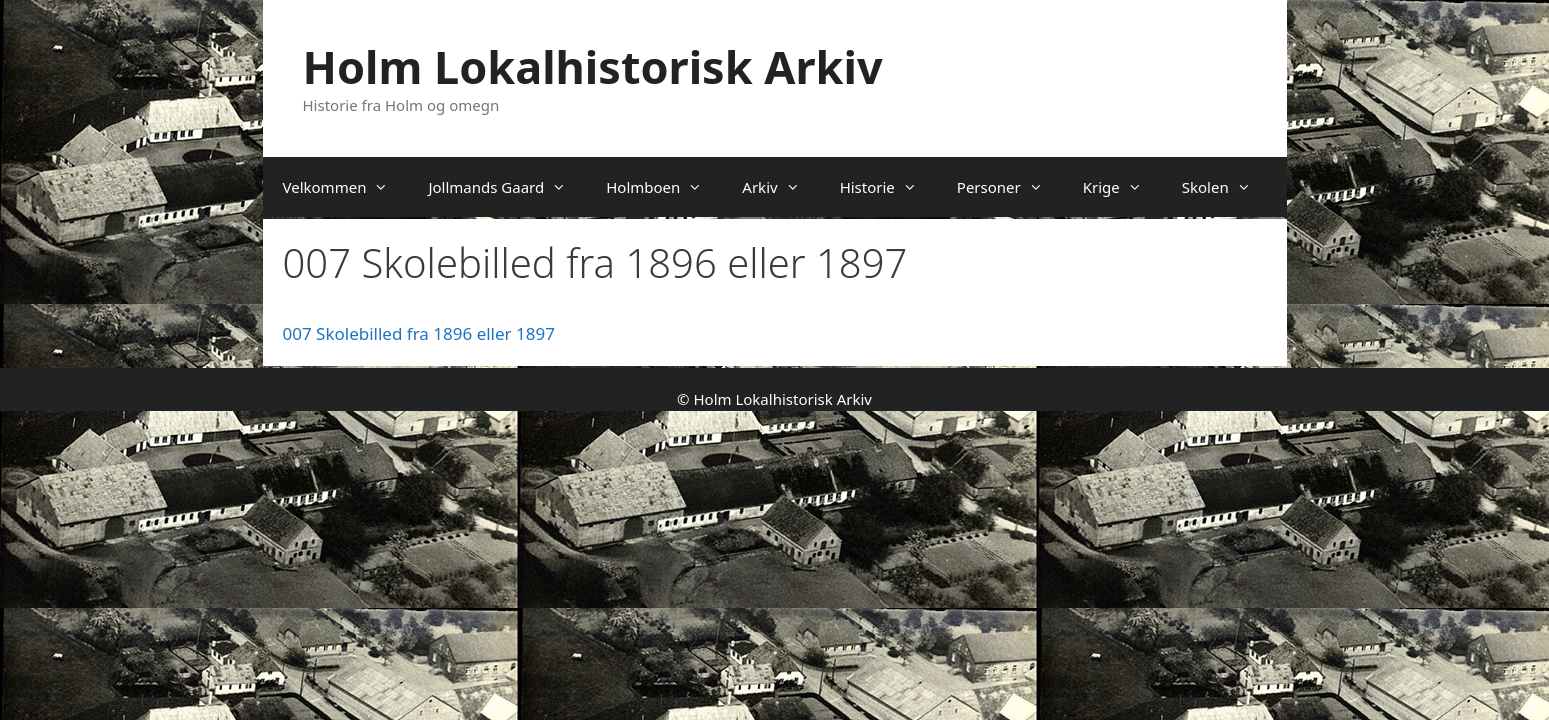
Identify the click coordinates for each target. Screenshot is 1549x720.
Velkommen (346, 187)
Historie (888, 187)
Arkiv (780, 187)
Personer (1010, 187)
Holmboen (664, 187)
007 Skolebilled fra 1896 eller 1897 (419, 333)
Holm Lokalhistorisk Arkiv (593, 66)
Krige (1122, 187)
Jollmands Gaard (507, 187)
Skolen (1226, 187)
